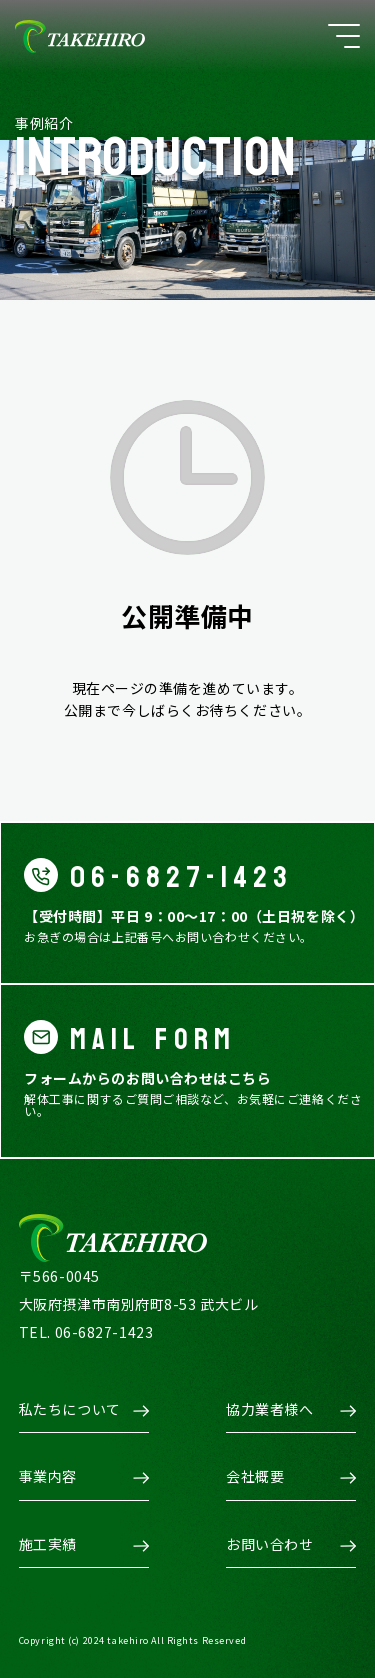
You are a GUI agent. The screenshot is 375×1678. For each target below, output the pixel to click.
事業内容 (48, 1476)
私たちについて (70, 1409)
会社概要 (255, 1476)
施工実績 (48, 1544)
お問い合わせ (269, 1544)
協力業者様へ (269, 1409)
